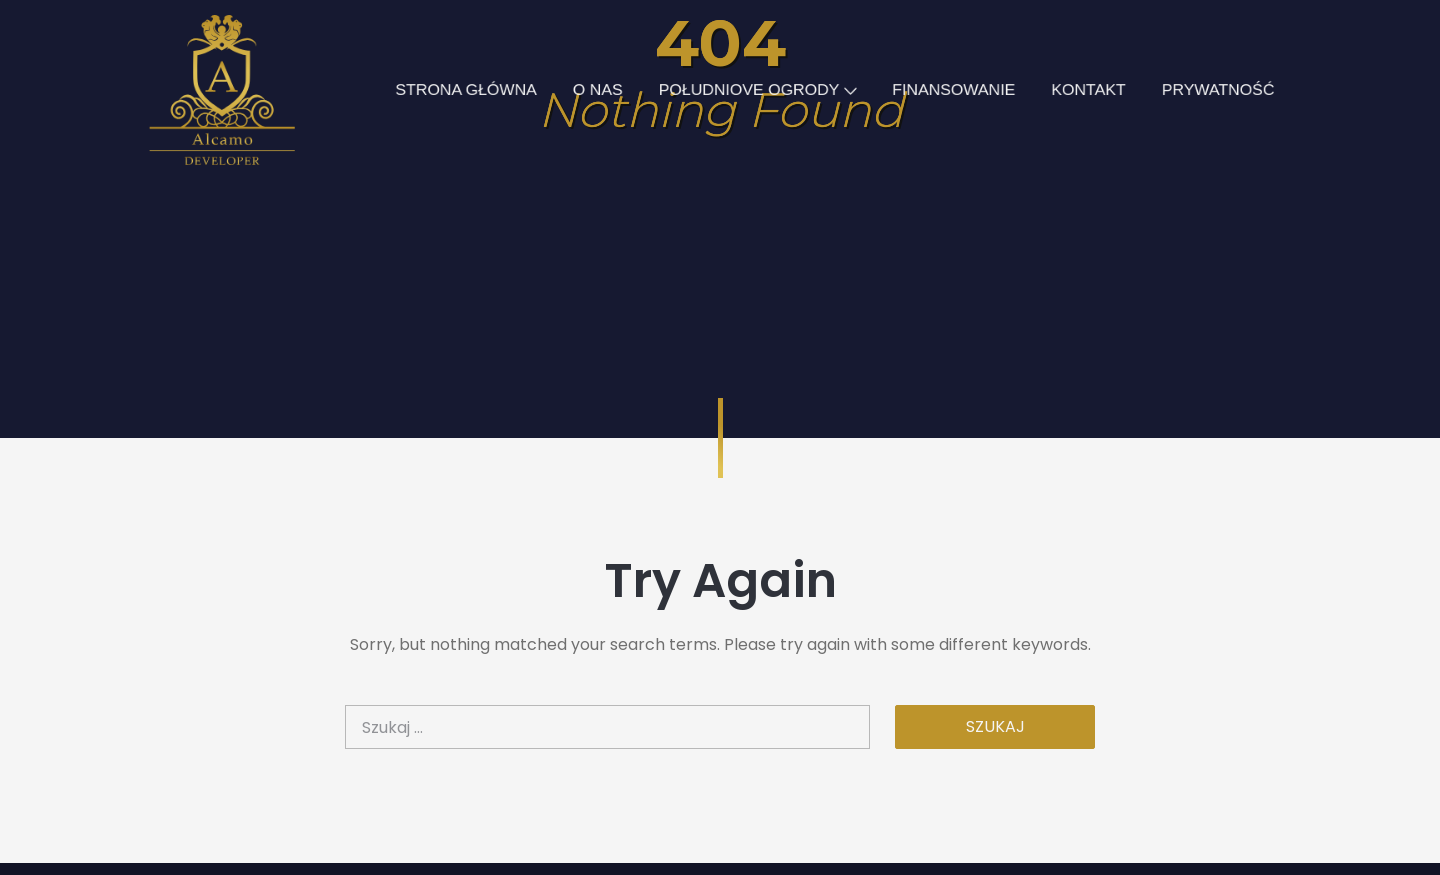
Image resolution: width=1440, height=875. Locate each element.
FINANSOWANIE (961, 90)
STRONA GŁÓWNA (458, 90)
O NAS (593, 90)
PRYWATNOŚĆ (1233, 90)
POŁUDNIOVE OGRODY (759, 90)
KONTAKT (1100, 90)
